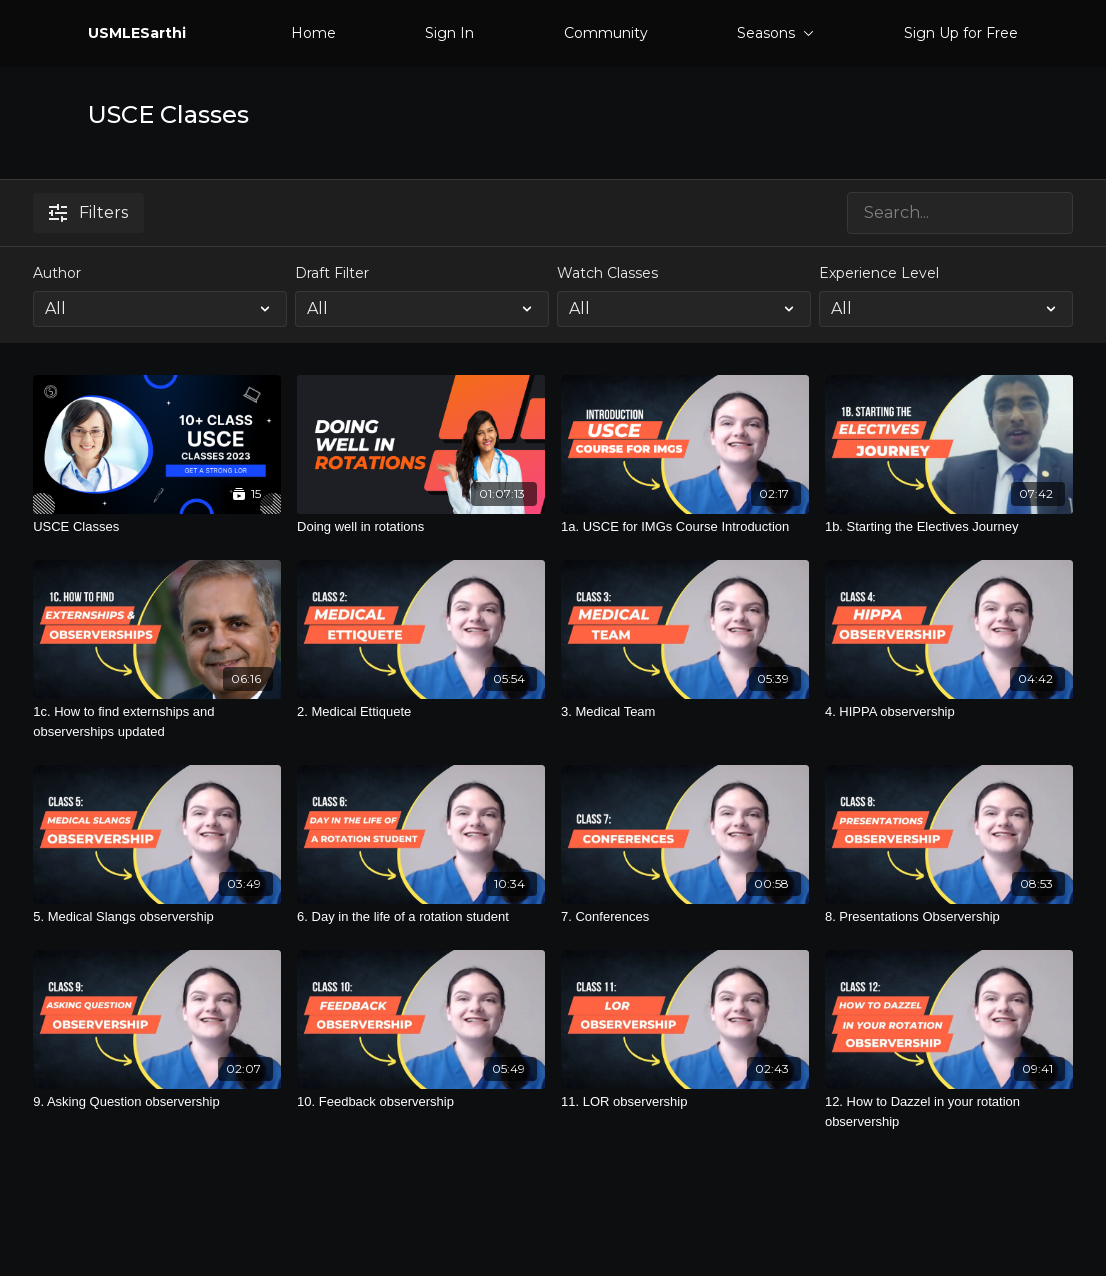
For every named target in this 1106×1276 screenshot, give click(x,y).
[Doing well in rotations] (421, 527)
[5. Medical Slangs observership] (157, 917)
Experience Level (879, 273)
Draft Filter (332, 273)
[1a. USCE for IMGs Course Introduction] (685, 527)
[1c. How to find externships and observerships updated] (157, 721)
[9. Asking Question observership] (157, 1102)
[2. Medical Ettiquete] (421, 712)
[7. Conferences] (685, 917)
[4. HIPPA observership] (949, 712)
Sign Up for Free (961, 33)
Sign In (449, 33)
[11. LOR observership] (685, 1102)
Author (57, 273)
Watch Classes (607, 273)
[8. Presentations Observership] (949, 917)
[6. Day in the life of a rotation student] (421, 917)
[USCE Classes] (157, 527)
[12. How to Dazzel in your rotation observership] (949, 1111)
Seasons (775, 33)
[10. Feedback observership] (421, 1102)
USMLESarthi (137, 33)
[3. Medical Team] (685, 712)
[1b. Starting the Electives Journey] (949, 527)
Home (313, 33)
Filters (88, 212)
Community (606, 33)
